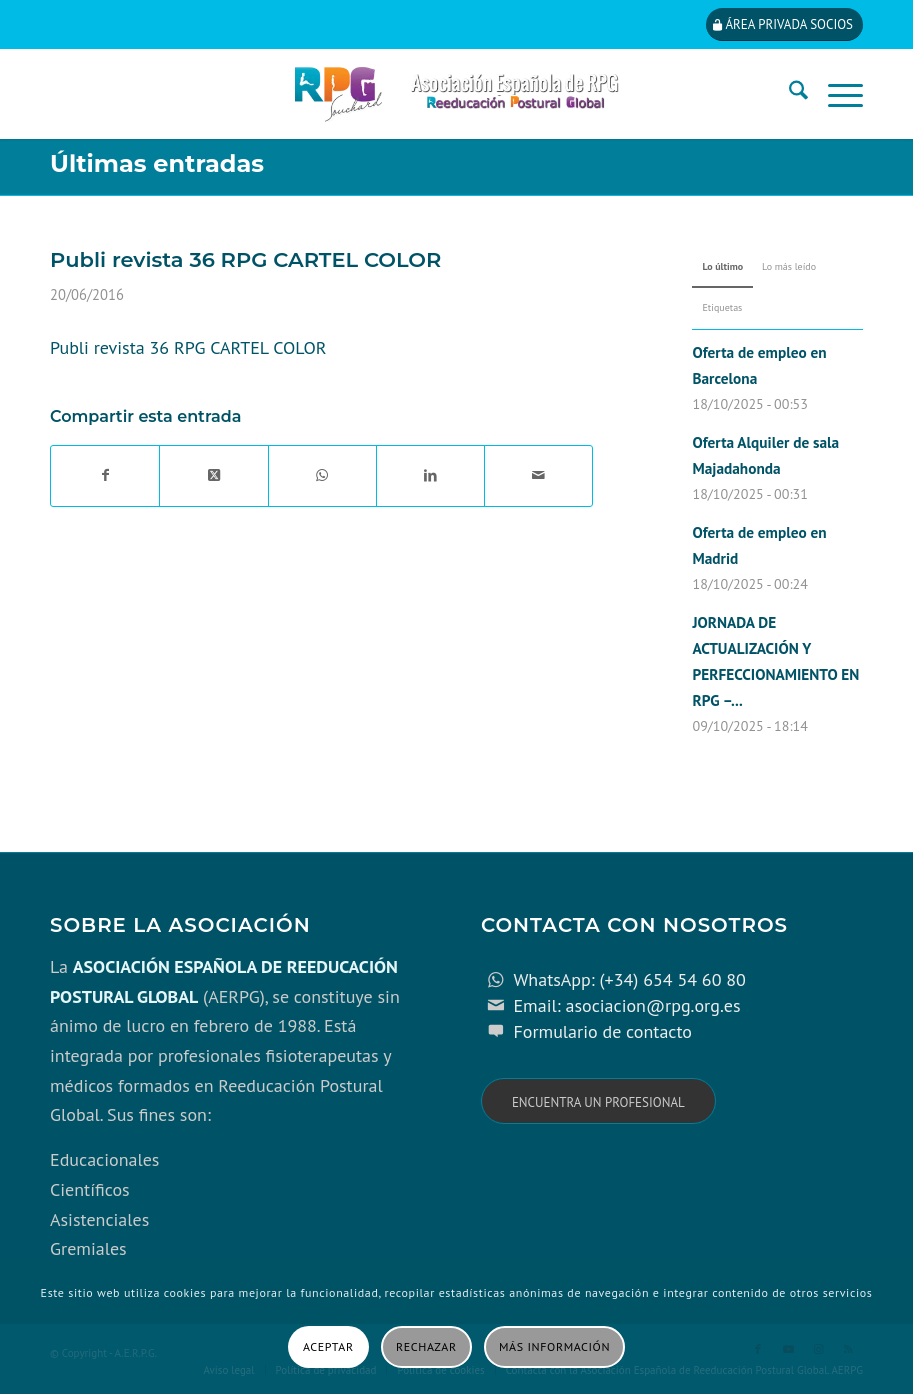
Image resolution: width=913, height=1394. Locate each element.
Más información (554, 1346)
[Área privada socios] (784, 24)
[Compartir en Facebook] (105, 476)
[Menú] (835, 94)
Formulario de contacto (602, 1031)
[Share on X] (213, 476)
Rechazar (426, 1346)
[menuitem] (788, 94)
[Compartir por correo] (538, 476)
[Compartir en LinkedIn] (430, 476)
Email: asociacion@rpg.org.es (626, 1005)
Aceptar (328, 1346)
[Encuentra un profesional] (598, 1101)
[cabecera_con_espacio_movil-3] (456, 94)
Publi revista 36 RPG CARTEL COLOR (188, 347)
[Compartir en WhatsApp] (322, 476)
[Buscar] (788, 94)
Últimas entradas (157, 163)
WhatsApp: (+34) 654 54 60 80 (629, 979)
